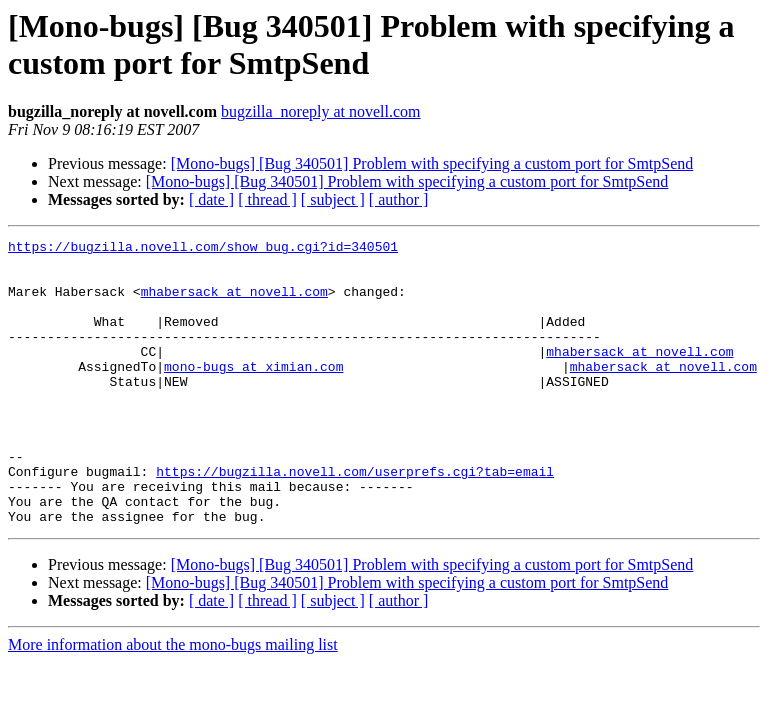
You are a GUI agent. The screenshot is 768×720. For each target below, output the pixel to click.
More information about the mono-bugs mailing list (173, 701)
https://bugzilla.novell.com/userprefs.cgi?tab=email (355, 519)
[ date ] (211, 199)
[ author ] (399, 199)
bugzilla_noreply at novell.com (321, 111)
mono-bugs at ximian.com (253, 393)
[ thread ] (267, 199)
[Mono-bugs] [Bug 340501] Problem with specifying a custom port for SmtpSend (432, 163)
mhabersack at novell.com (234, 303)
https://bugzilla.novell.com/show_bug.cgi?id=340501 (203, 249)
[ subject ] (333, 199)
